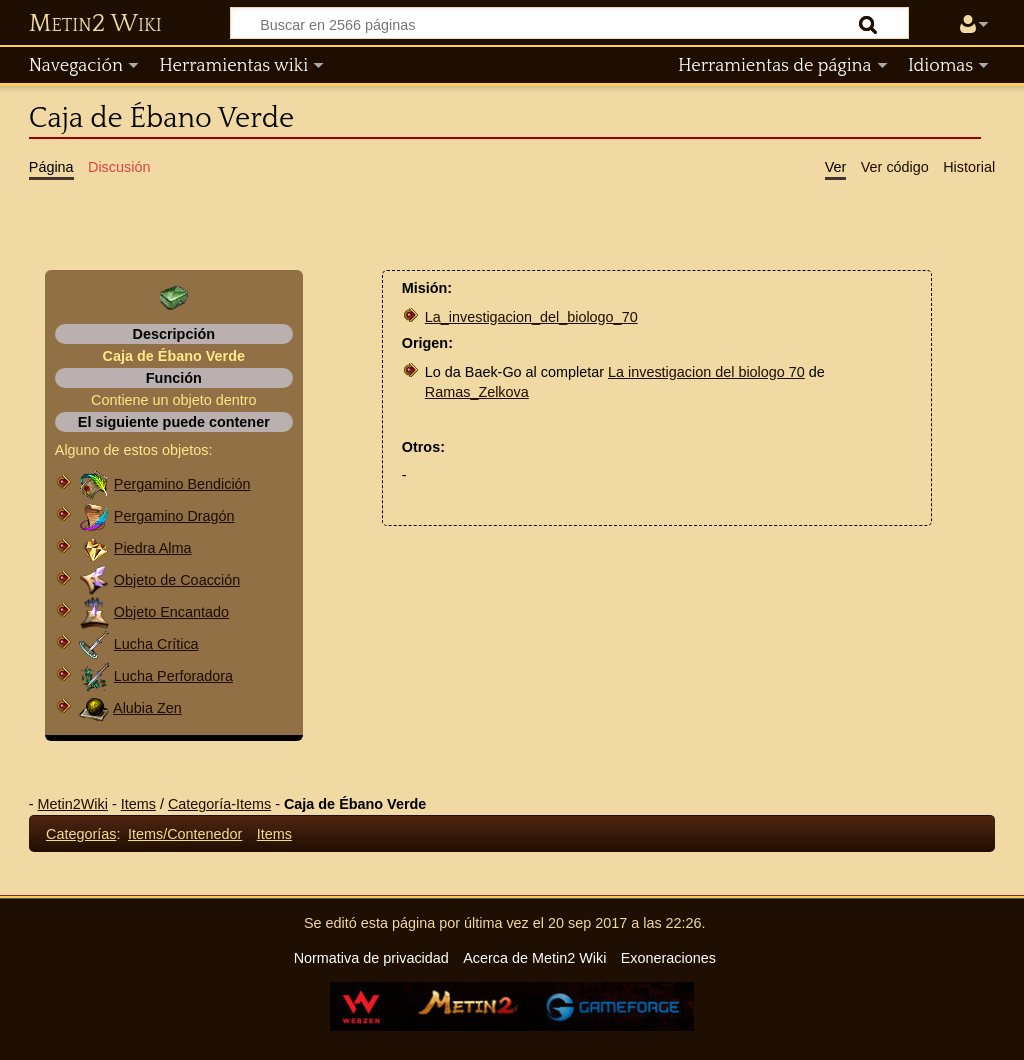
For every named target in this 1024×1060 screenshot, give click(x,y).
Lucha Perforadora (173, 676)
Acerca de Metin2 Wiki (534, 958)
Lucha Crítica (156, 644)
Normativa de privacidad (371, 958)
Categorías (81, 834)
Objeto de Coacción (177, 580)
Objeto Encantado (171, 612)
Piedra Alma (153, 548)
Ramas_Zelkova (477, 392)
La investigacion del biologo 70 (706, 372)
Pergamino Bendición (182, 484)
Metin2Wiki (73, 804)
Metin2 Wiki (95, 24)
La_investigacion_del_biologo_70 (531, 317)
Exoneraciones (668, 958)
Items (138, 804)
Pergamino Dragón (174, 516)
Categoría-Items (219, 804)
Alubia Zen (147, 708)
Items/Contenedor (185, 834)
